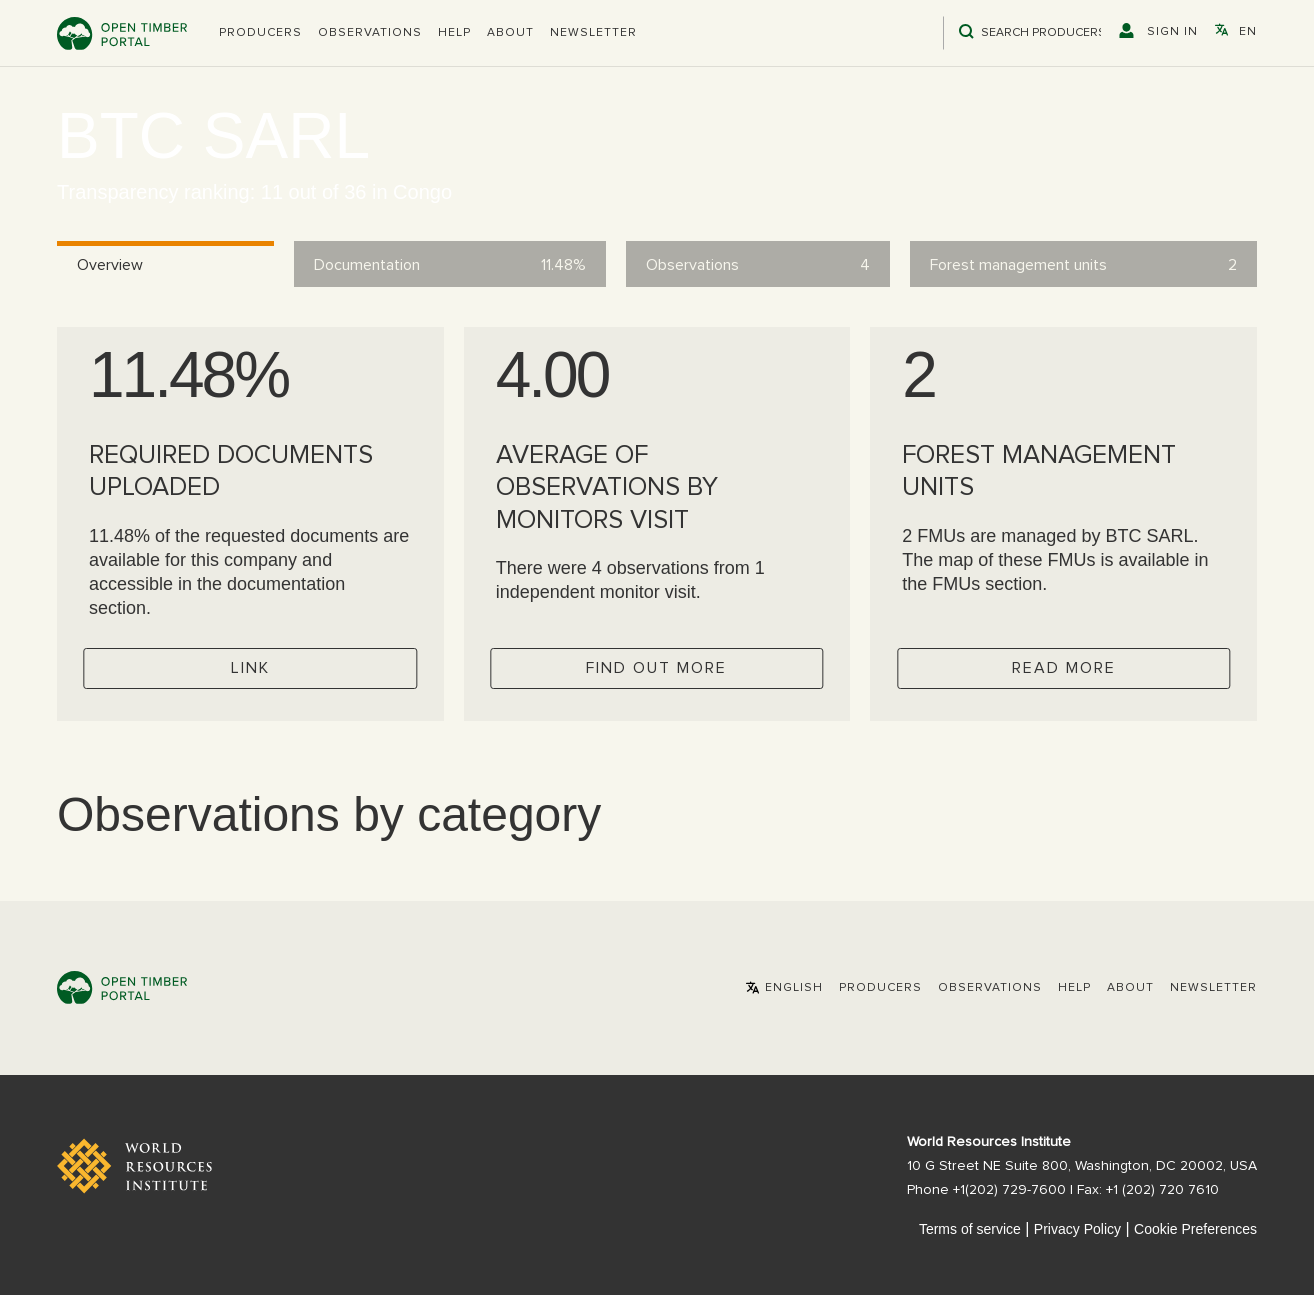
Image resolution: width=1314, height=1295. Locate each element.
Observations (370, 33)
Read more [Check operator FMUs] (1064, 668)
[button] (260, 33)
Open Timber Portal (122, 33)
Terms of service (970, 1229)
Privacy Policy (1077, 1229)
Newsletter (593, 33)
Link (250, 668)
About (510, 33)
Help (454, 33)
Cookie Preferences (1195, 1229)
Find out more (656, 668)
